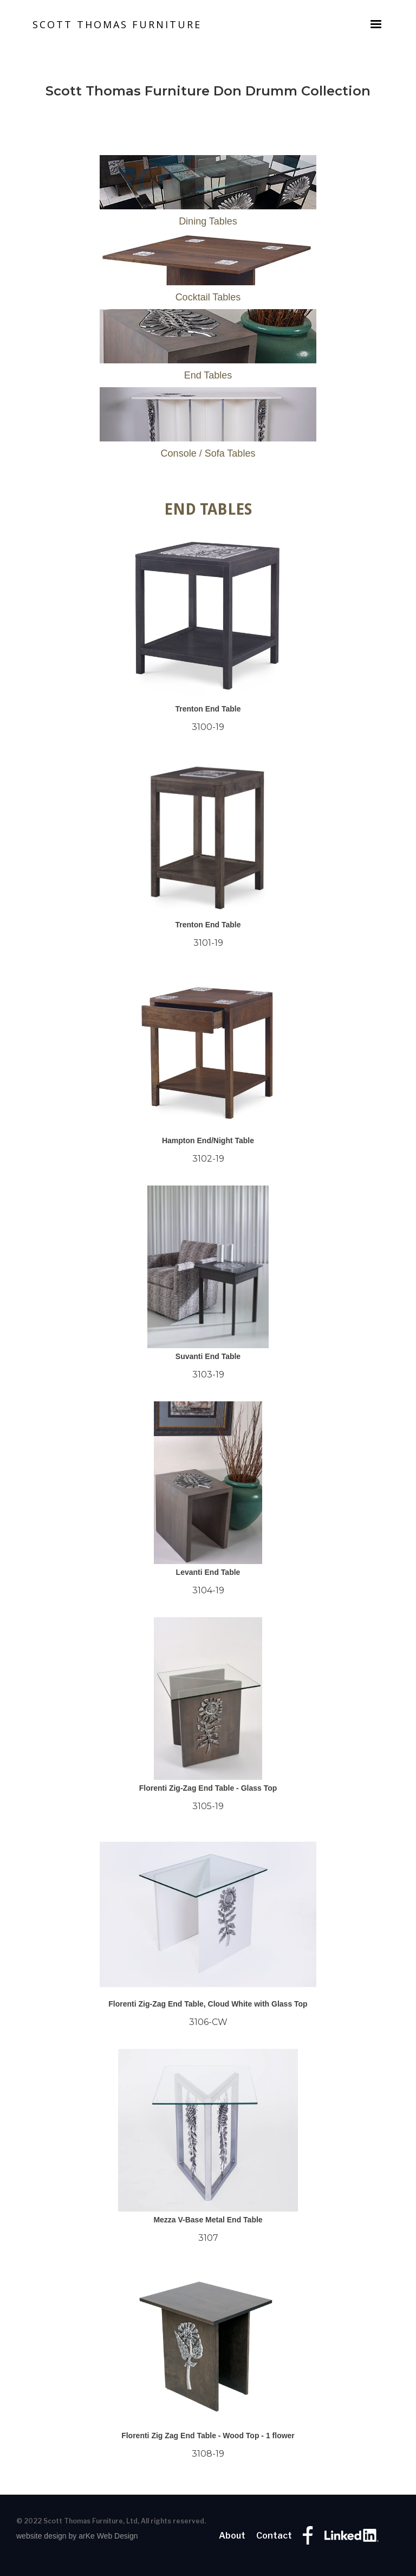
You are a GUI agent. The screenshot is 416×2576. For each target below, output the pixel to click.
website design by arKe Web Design (77, 2536)
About (232, 2536)
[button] (376, 24)
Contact (274, 2536)
